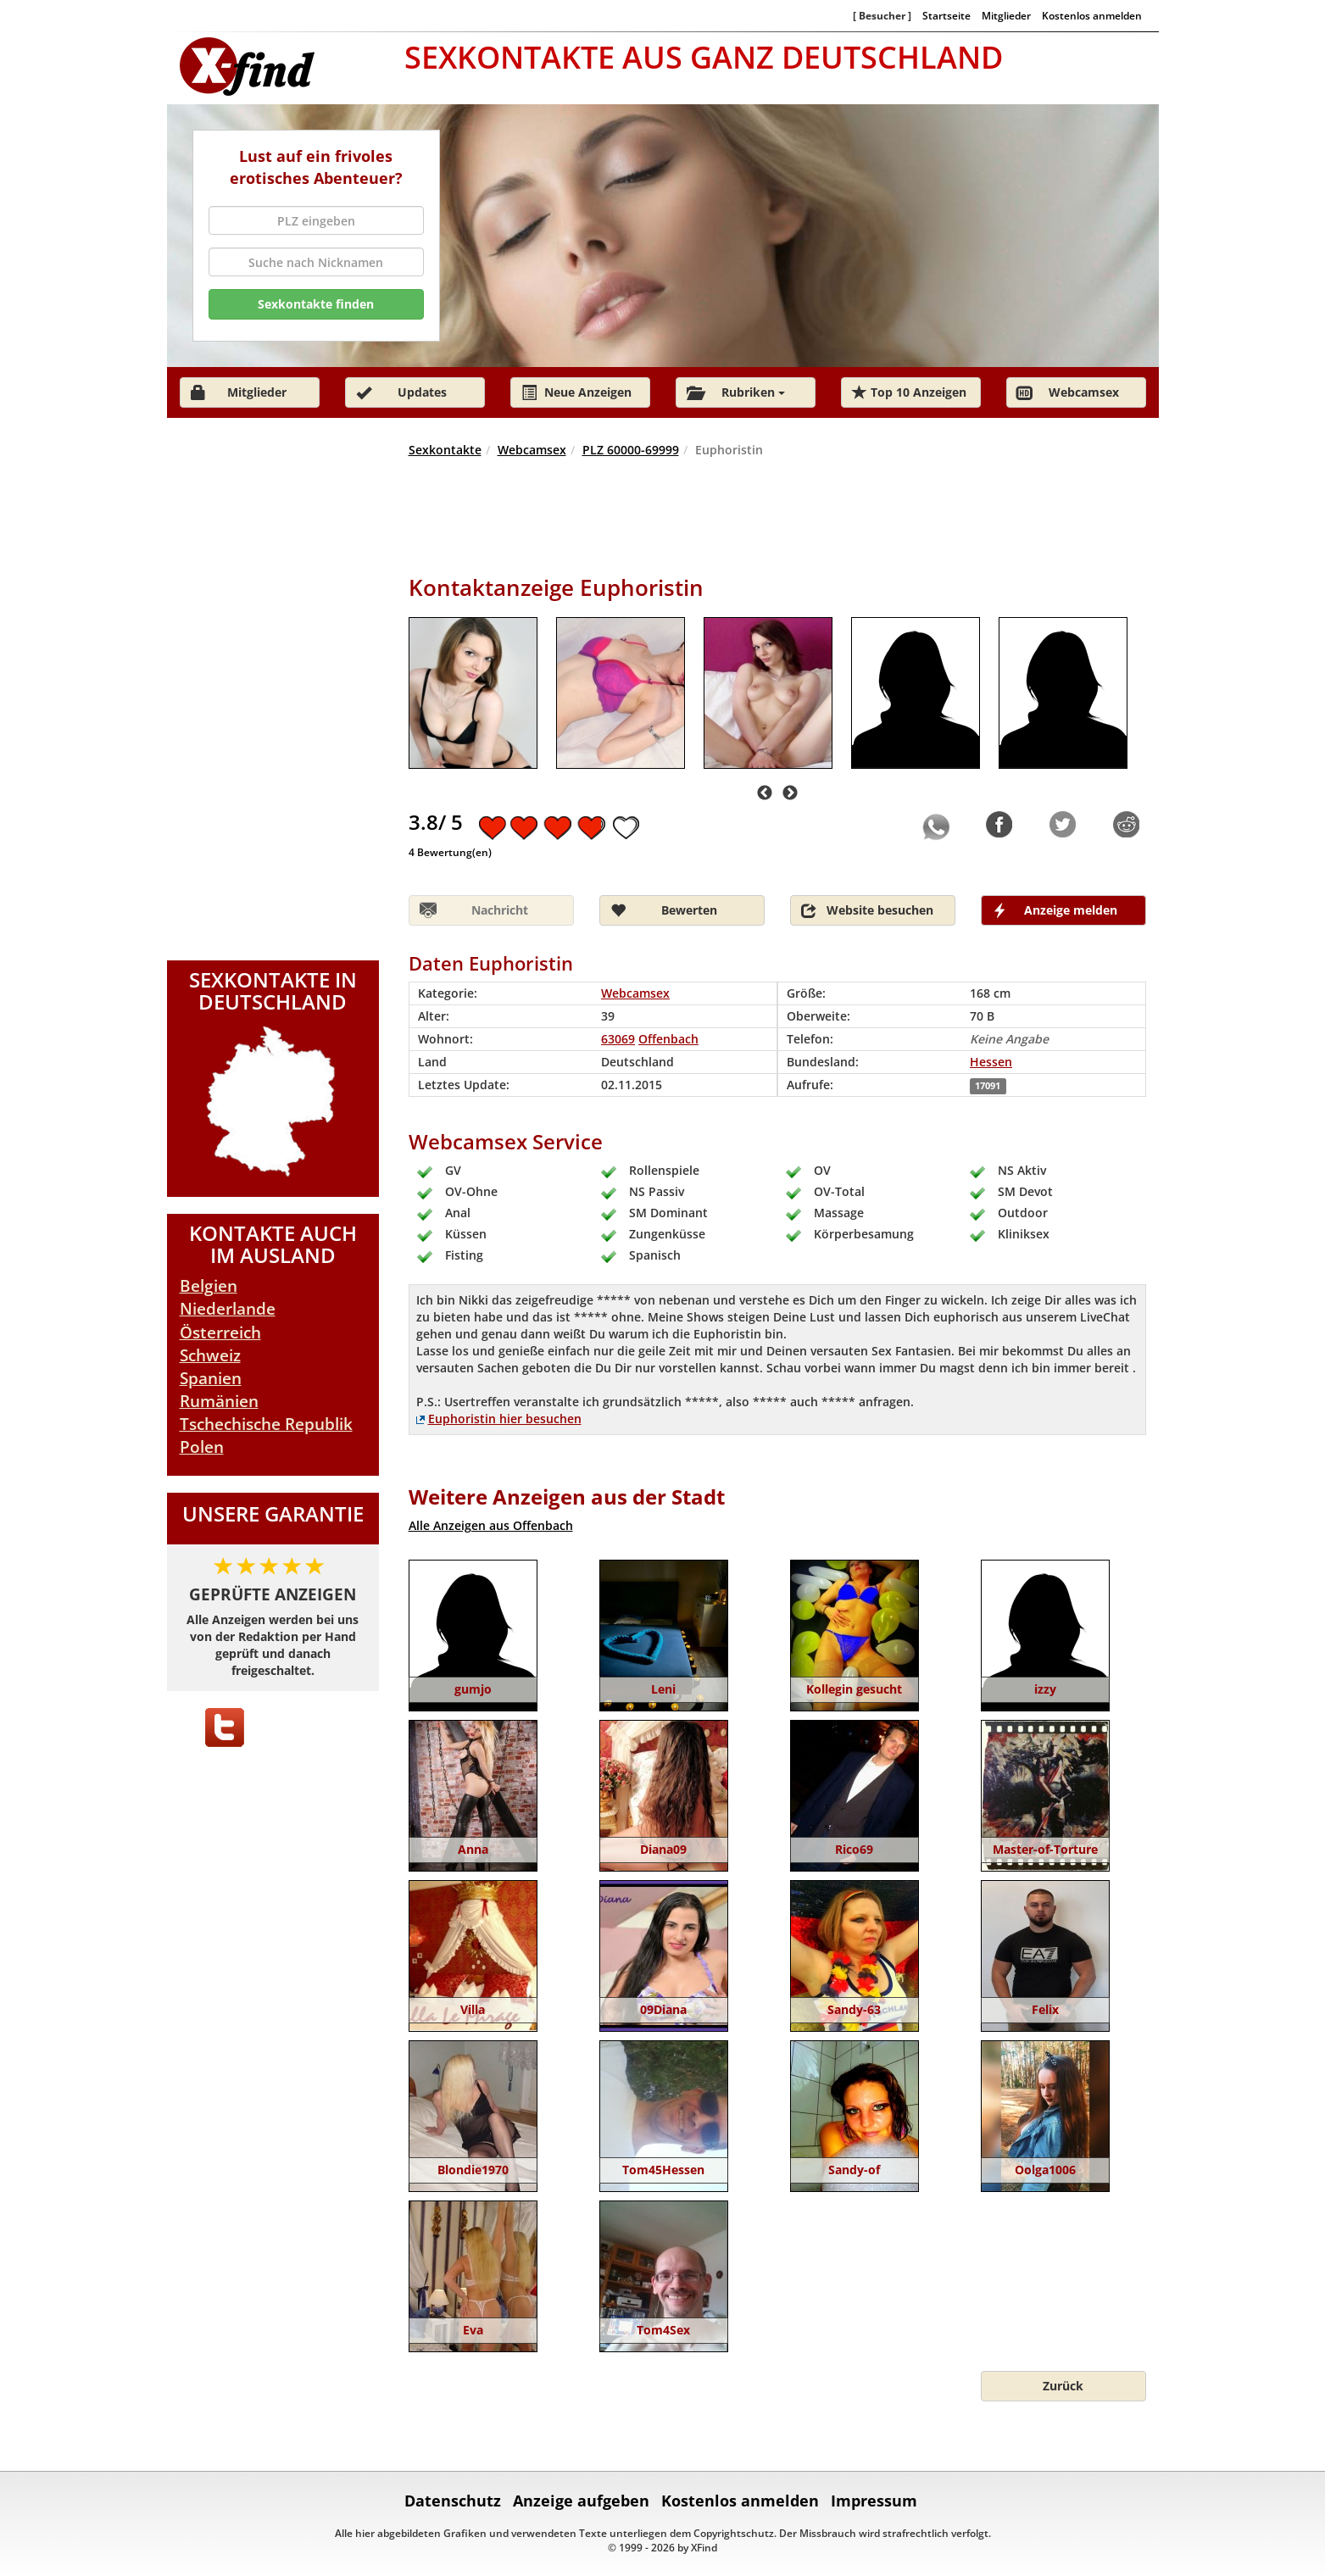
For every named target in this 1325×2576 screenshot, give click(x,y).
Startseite (946, 15)
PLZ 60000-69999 (630, 450)
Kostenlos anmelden (1092, 15)
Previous (764, 793)
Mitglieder (1006, 15)
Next (790, 793)
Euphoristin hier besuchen (505, 1418)
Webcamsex (532, 450)
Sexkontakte (445, 450)
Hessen (991, 1062)
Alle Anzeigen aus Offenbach (491, 1525)
